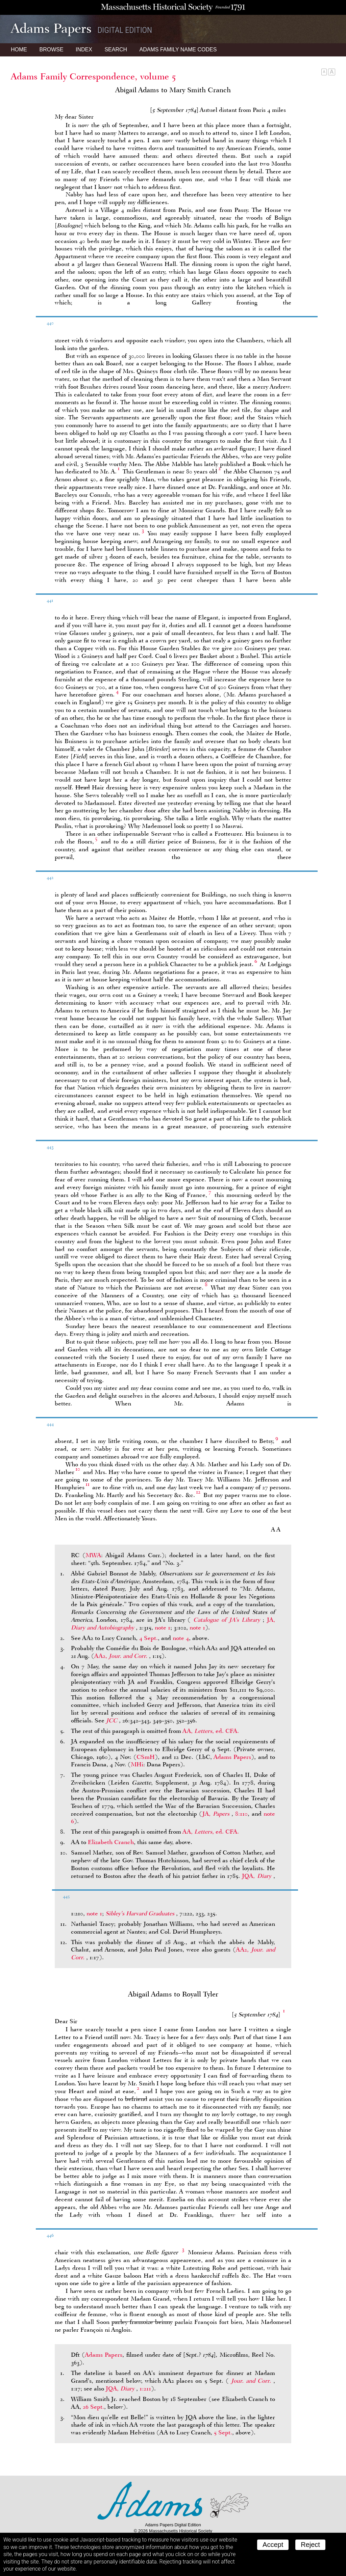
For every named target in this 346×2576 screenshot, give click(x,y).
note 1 (162, 1627)
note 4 (181, 1638)
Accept (273, 2544)
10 (77, 1469)
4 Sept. (148, 1638)
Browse (51, 49)
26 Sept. (93, 2406)
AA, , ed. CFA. (210, 1731)
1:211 (145, 2388)
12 (198, 1492)
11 (87, 1484)
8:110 (241, 1813)
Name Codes (178, 49)
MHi (137, 1764)
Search (115, 49)
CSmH (146, 1757)
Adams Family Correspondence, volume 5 (93, 76)
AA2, (121, 1656)
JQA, (257, 1876)
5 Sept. (223, 2432)
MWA (93, 1555)
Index (84, 49)
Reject (310, 2544)
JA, (216, 1813)
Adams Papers (232, 1757)
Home (19, 49)
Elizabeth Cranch (111, 1842)
